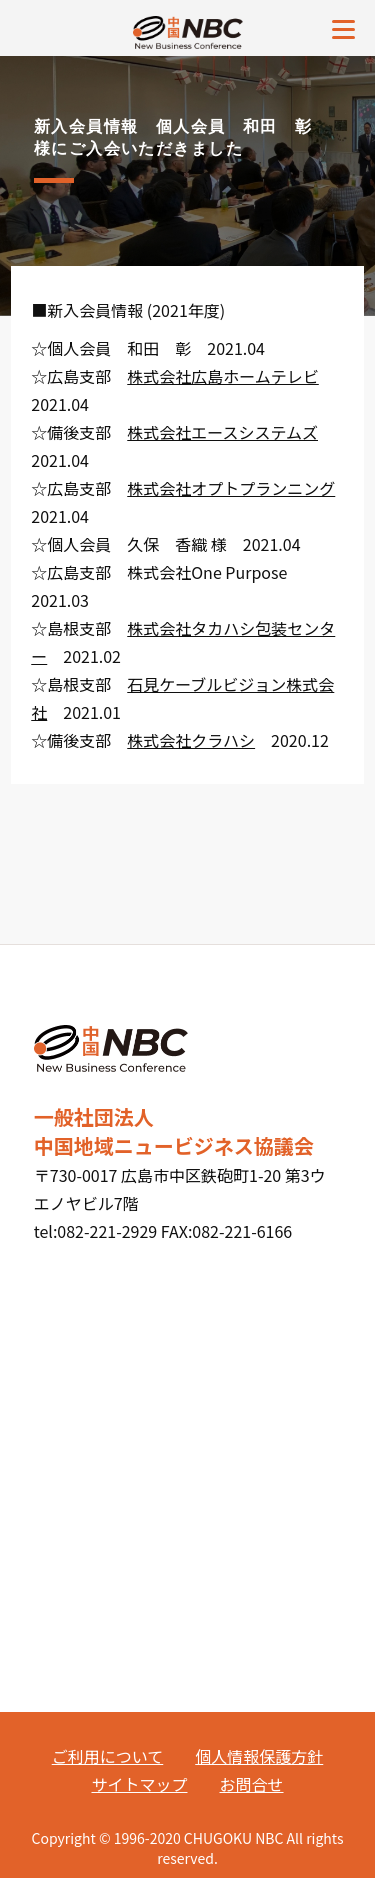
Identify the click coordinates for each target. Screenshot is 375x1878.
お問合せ (252, 1784)
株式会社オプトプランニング (231, 488)
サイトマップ (139, 1784)
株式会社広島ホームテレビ (223, 376)
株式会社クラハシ (191, 740)
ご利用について (108, 1756)
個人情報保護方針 (259, 1756)
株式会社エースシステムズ (222, 432)
